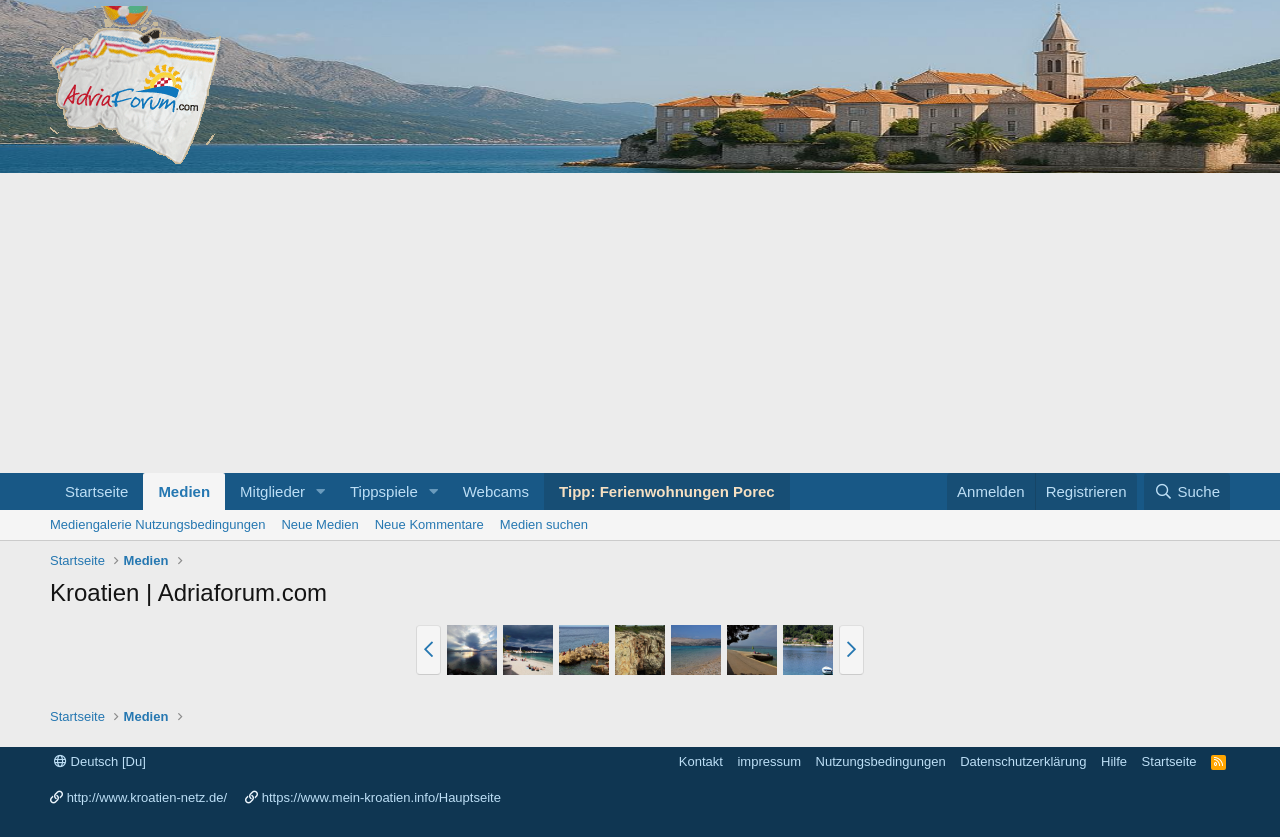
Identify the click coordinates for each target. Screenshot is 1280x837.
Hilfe (1114, 761)
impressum (769, 761)
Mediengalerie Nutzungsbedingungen (157, 524)
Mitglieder (272, 491)
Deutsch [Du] (100, 761)
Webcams (496, 491)
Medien (184, 491)
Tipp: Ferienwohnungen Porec (667, 491)
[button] (321, 491)
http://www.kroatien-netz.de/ (147, 797)
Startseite (96, 491)
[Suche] (1187, 491)
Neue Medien (319, 524)
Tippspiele (384, 491)
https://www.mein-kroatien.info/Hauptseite (381, 797)
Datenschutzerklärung (1023, 761)
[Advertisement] (640, 323)
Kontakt (701, 761)
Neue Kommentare (429, 524)
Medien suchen (544, 524)
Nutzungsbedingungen (881, 761)
